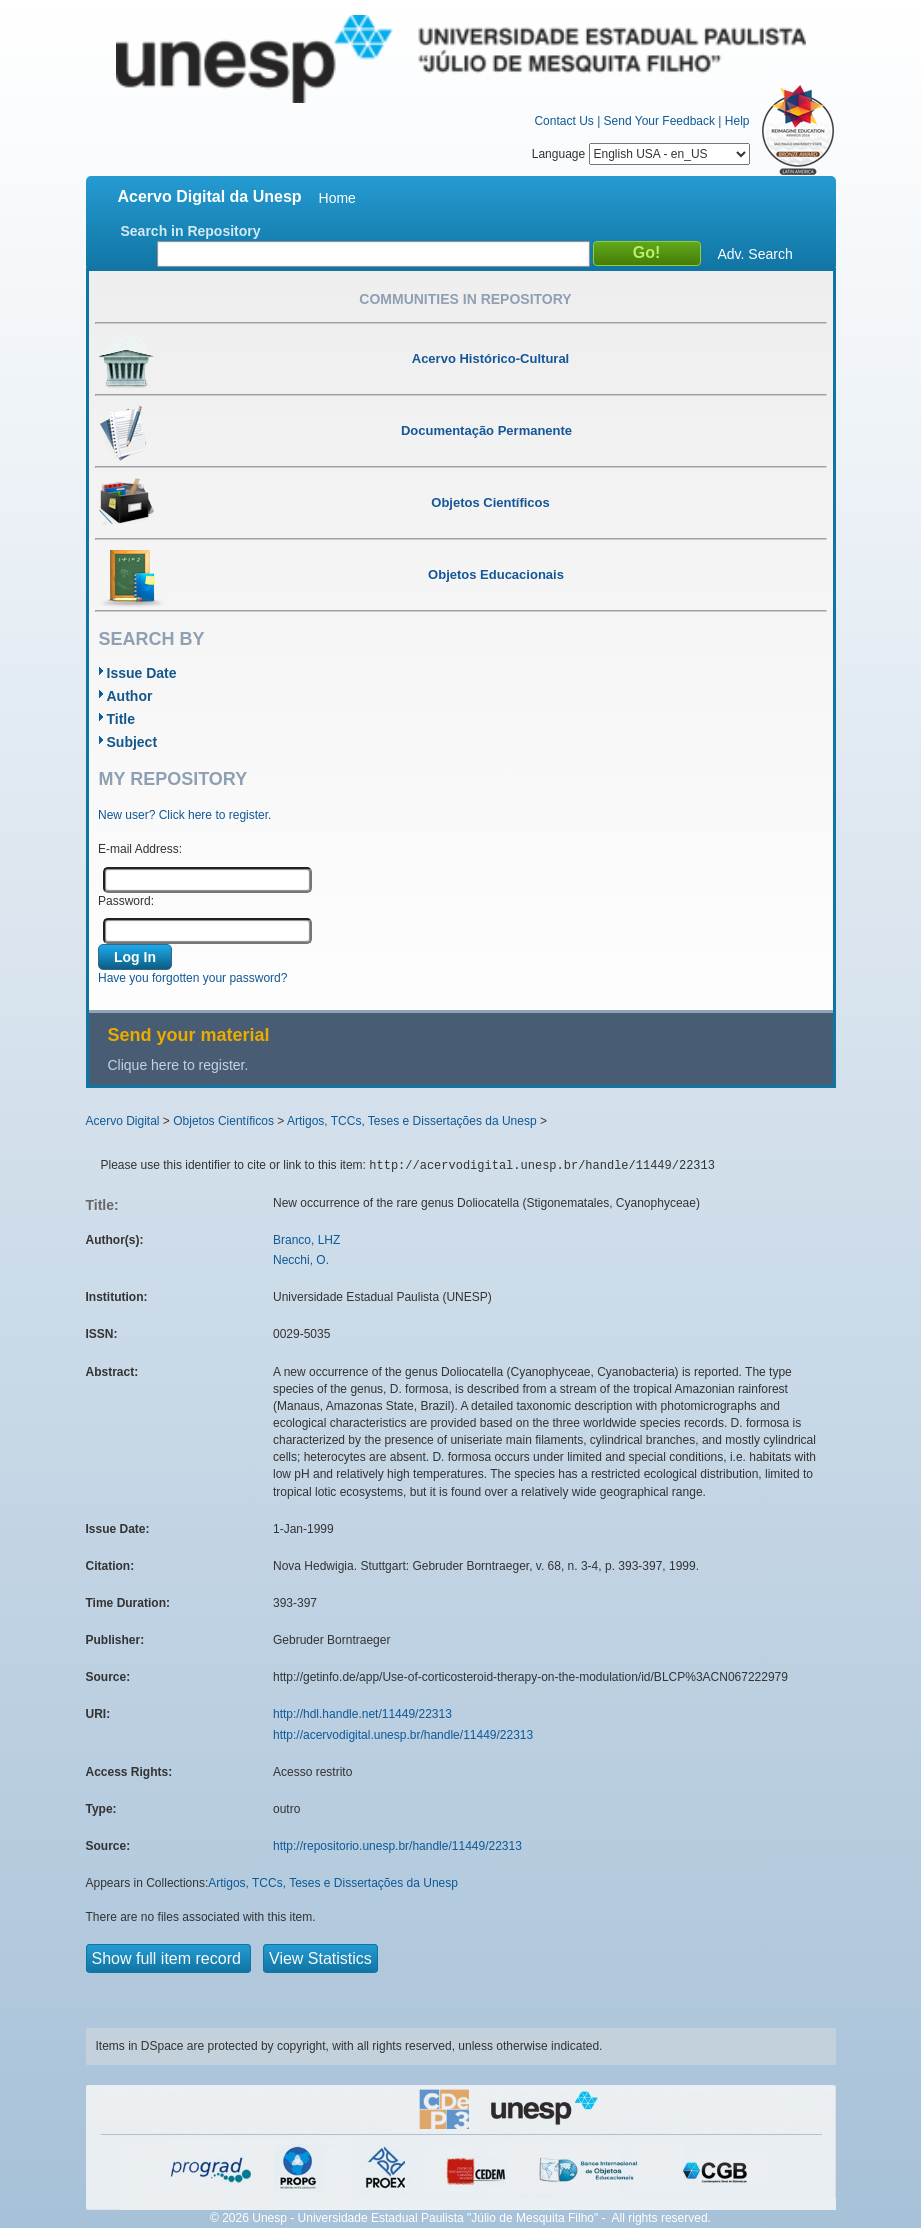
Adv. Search (755, 254)
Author (130, 696)
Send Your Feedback (659, 121)
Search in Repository (191, 231)
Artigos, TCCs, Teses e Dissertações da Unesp (412, 1121)
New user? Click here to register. (184, 815)
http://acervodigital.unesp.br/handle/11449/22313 (403, 1735)
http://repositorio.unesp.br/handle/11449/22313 (397, 1846)
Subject (132, 742)
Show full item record (169, 1958)
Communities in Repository (465, 299)
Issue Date (142, 673)
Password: (126, 901)
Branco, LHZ (306, 1240)
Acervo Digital (123, 1121)
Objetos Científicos (223, 1121)
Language (641, 154)
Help (737, 121)
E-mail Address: (140, 849)
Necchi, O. (301, 1260)
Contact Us (563, 121)
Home (337, 198)
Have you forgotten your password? (192, 978)
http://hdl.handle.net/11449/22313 (362, 1714)
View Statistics (320, 1958)
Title (121, 719)
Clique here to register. (178, 1065)
